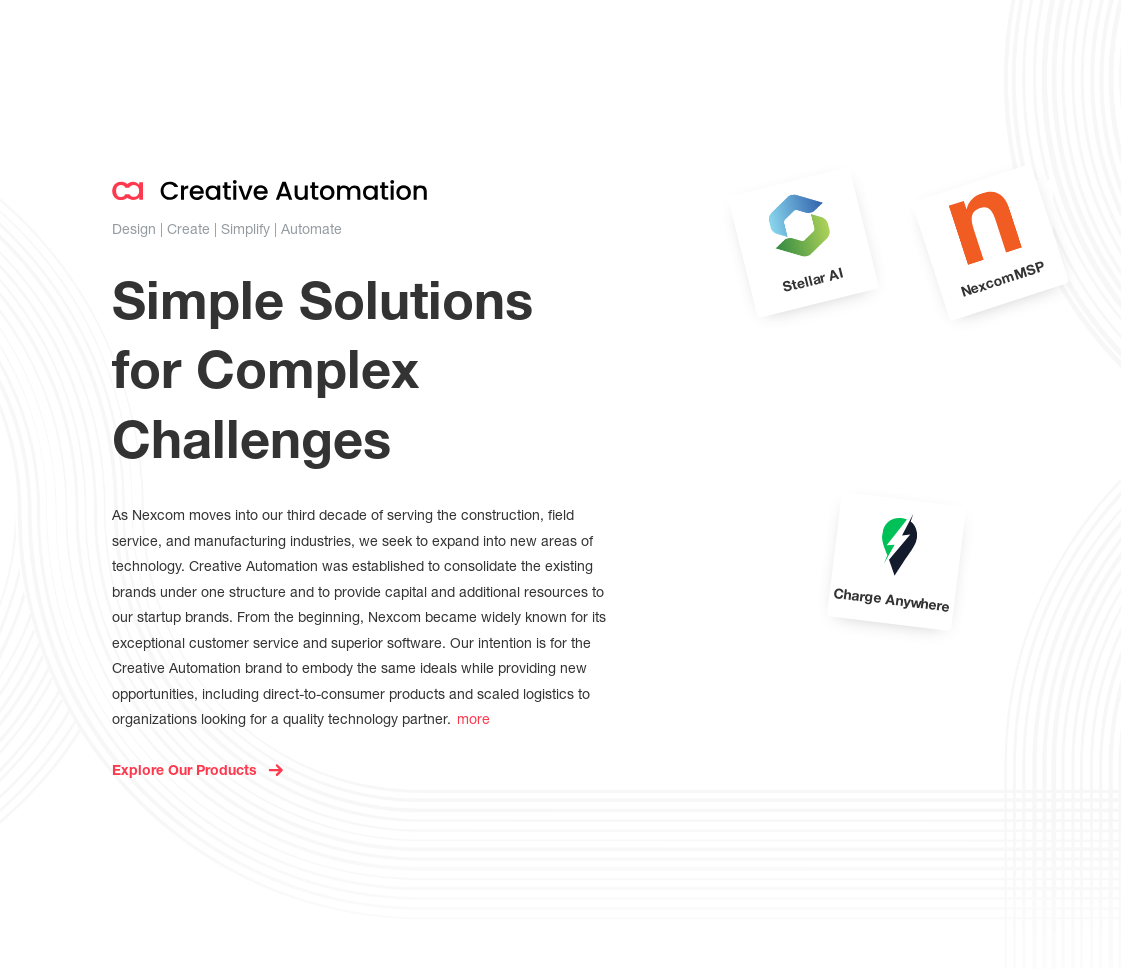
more (473, 718)
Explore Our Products (184, 772)
